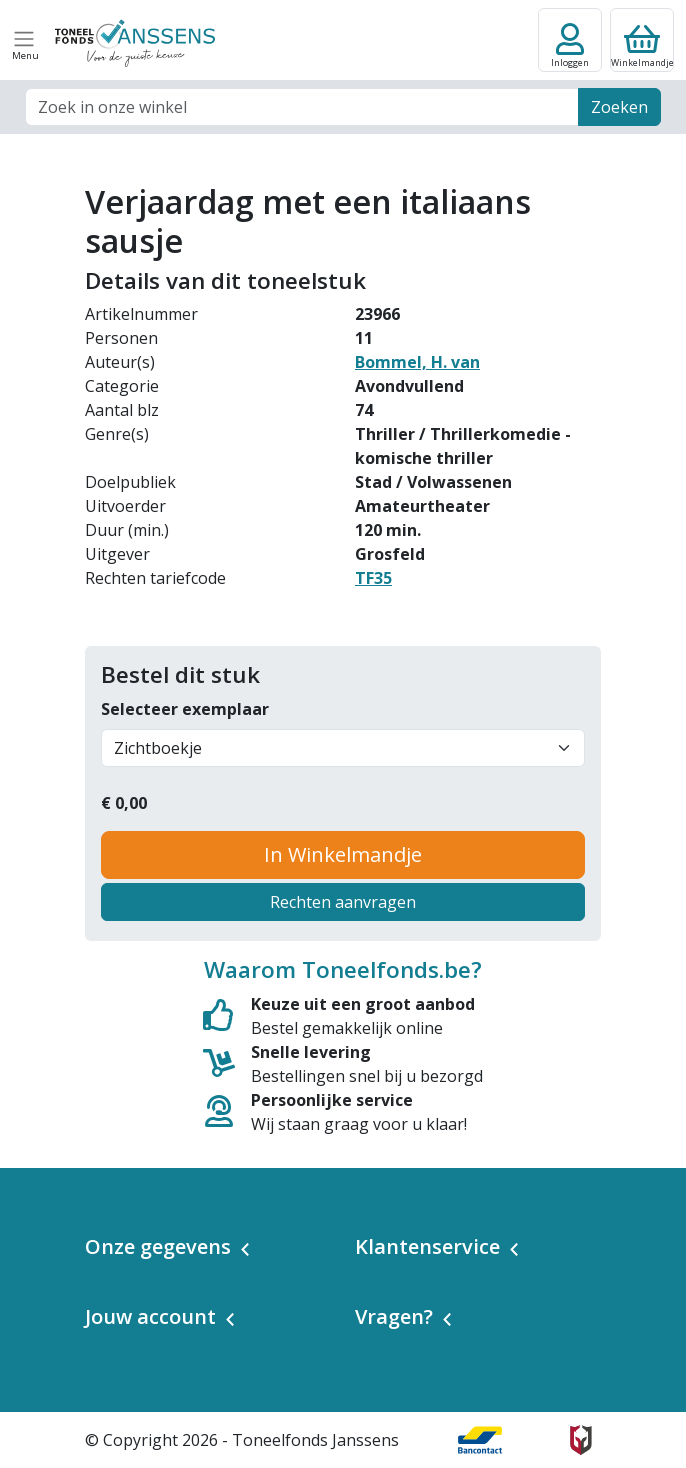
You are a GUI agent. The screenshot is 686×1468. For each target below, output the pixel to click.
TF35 (373, 578)
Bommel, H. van (417, 362)
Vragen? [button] (394, 1316)
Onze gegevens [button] (158, 1246)
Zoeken (619, 107)
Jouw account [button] (150, 1316)
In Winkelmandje (343, 854)
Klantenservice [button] (427, 1246)
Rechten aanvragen (343, 902)
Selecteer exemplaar (185, 709)
